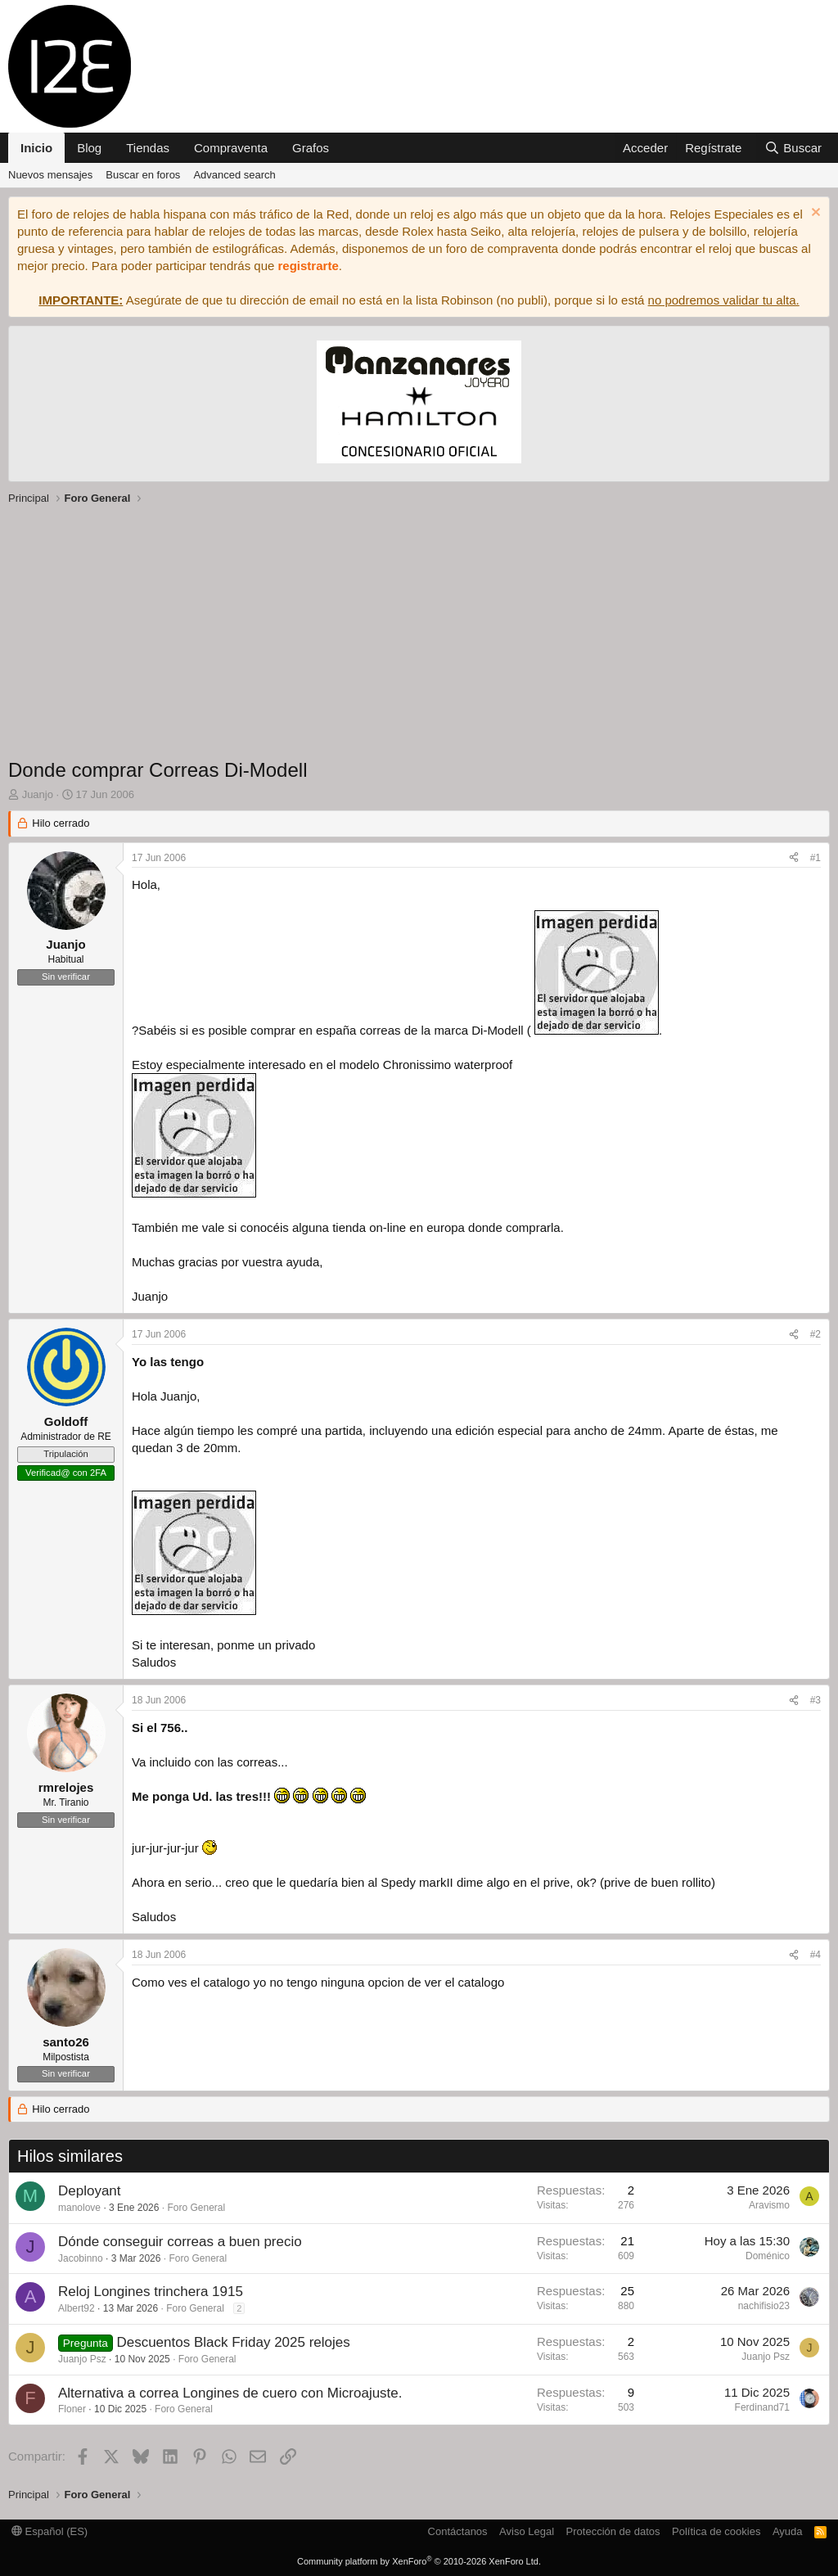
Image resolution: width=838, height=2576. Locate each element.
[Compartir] (793, 858)
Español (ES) (49, 2531)
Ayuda (788, 2531)
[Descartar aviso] (814, 214)
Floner (72, 2409)
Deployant (89, 2191)
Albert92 (76, 2308)
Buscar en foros (143, 175)
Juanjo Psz (82, 2359)
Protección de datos (613, 2531)
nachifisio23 (764, 2306)
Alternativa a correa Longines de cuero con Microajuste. (230, 2393)
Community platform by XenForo (419, 2561)
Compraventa (231, 148)
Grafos (310, 148)
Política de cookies (716, 2531)
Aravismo (769, 2205)
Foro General (196, 2207)
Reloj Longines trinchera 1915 (150, 2291)
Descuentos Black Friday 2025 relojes (232, 2342)
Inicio (36, 148)
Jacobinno (80, 2258)
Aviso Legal (526, 2531)
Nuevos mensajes (50, 175)
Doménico (768, 2256)
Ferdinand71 (762, 2407)
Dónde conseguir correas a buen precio (180, 2241)
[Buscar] (793, 148)
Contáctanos (458, 2531)
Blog (89, 148)
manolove (79, 2207)
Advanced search (234, 175)
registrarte (308, 266)
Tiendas (147, 148)
